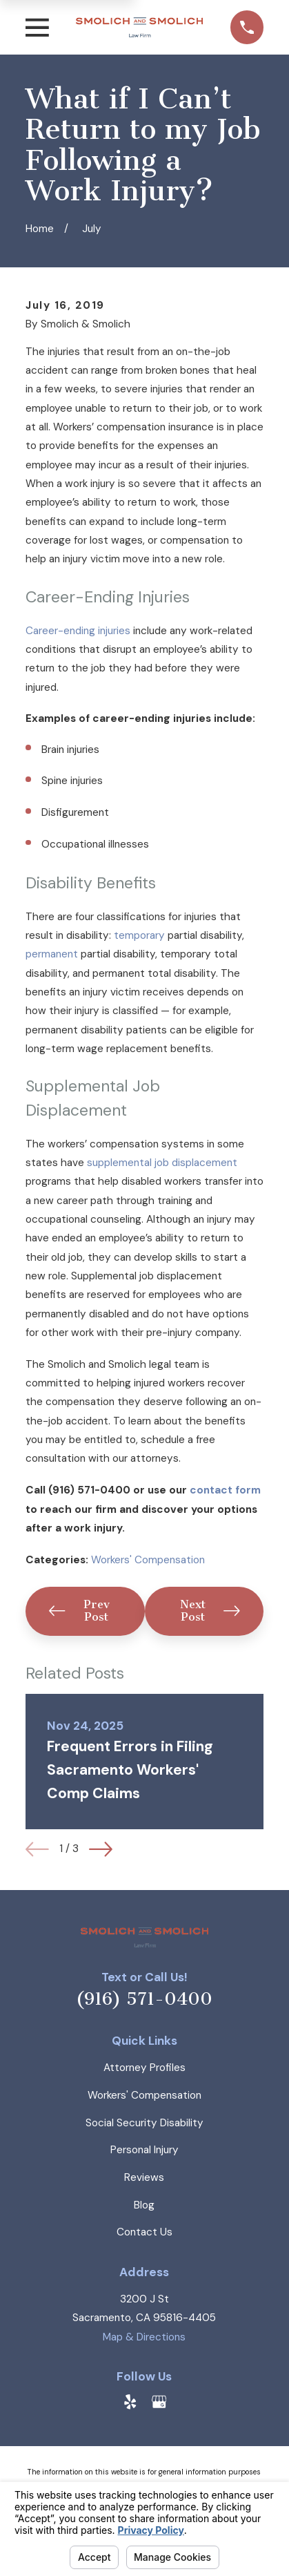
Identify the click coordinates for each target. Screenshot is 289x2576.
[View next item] (100, 1849)
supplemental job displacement (162, 1163)
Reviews (144, 2177)
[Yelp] (130, 2402)
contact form (225, 1490)
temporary (139, 935)
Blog (144, 2205)
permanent (52, 954)
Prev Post (79, 1610)
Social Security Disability (144, 2123)
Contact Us (144, 2232)
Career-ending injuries (78, 631)
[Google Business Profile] (159, 2402)
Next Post (210, 1610)
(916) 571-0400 (144, 1999)
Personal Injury (144, 2150)
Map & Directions (144, 2337)
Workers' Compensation (148, 1560)
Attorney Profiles (144, 2067)
